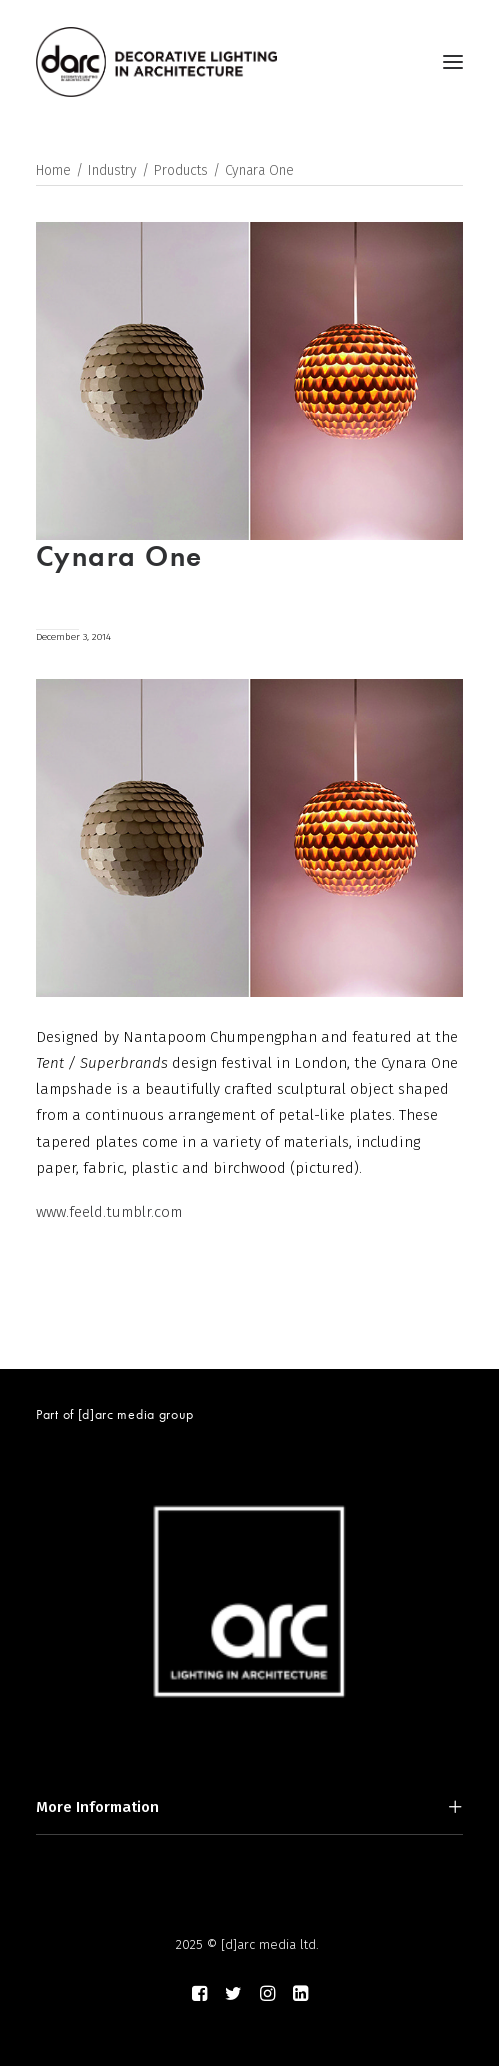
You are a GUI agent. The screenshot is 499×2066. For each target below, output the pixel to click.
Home (53, 170)
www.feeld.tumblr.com (109, 1212)
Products (181, 170)
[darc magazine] (156, 62)
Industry (112, 170)
